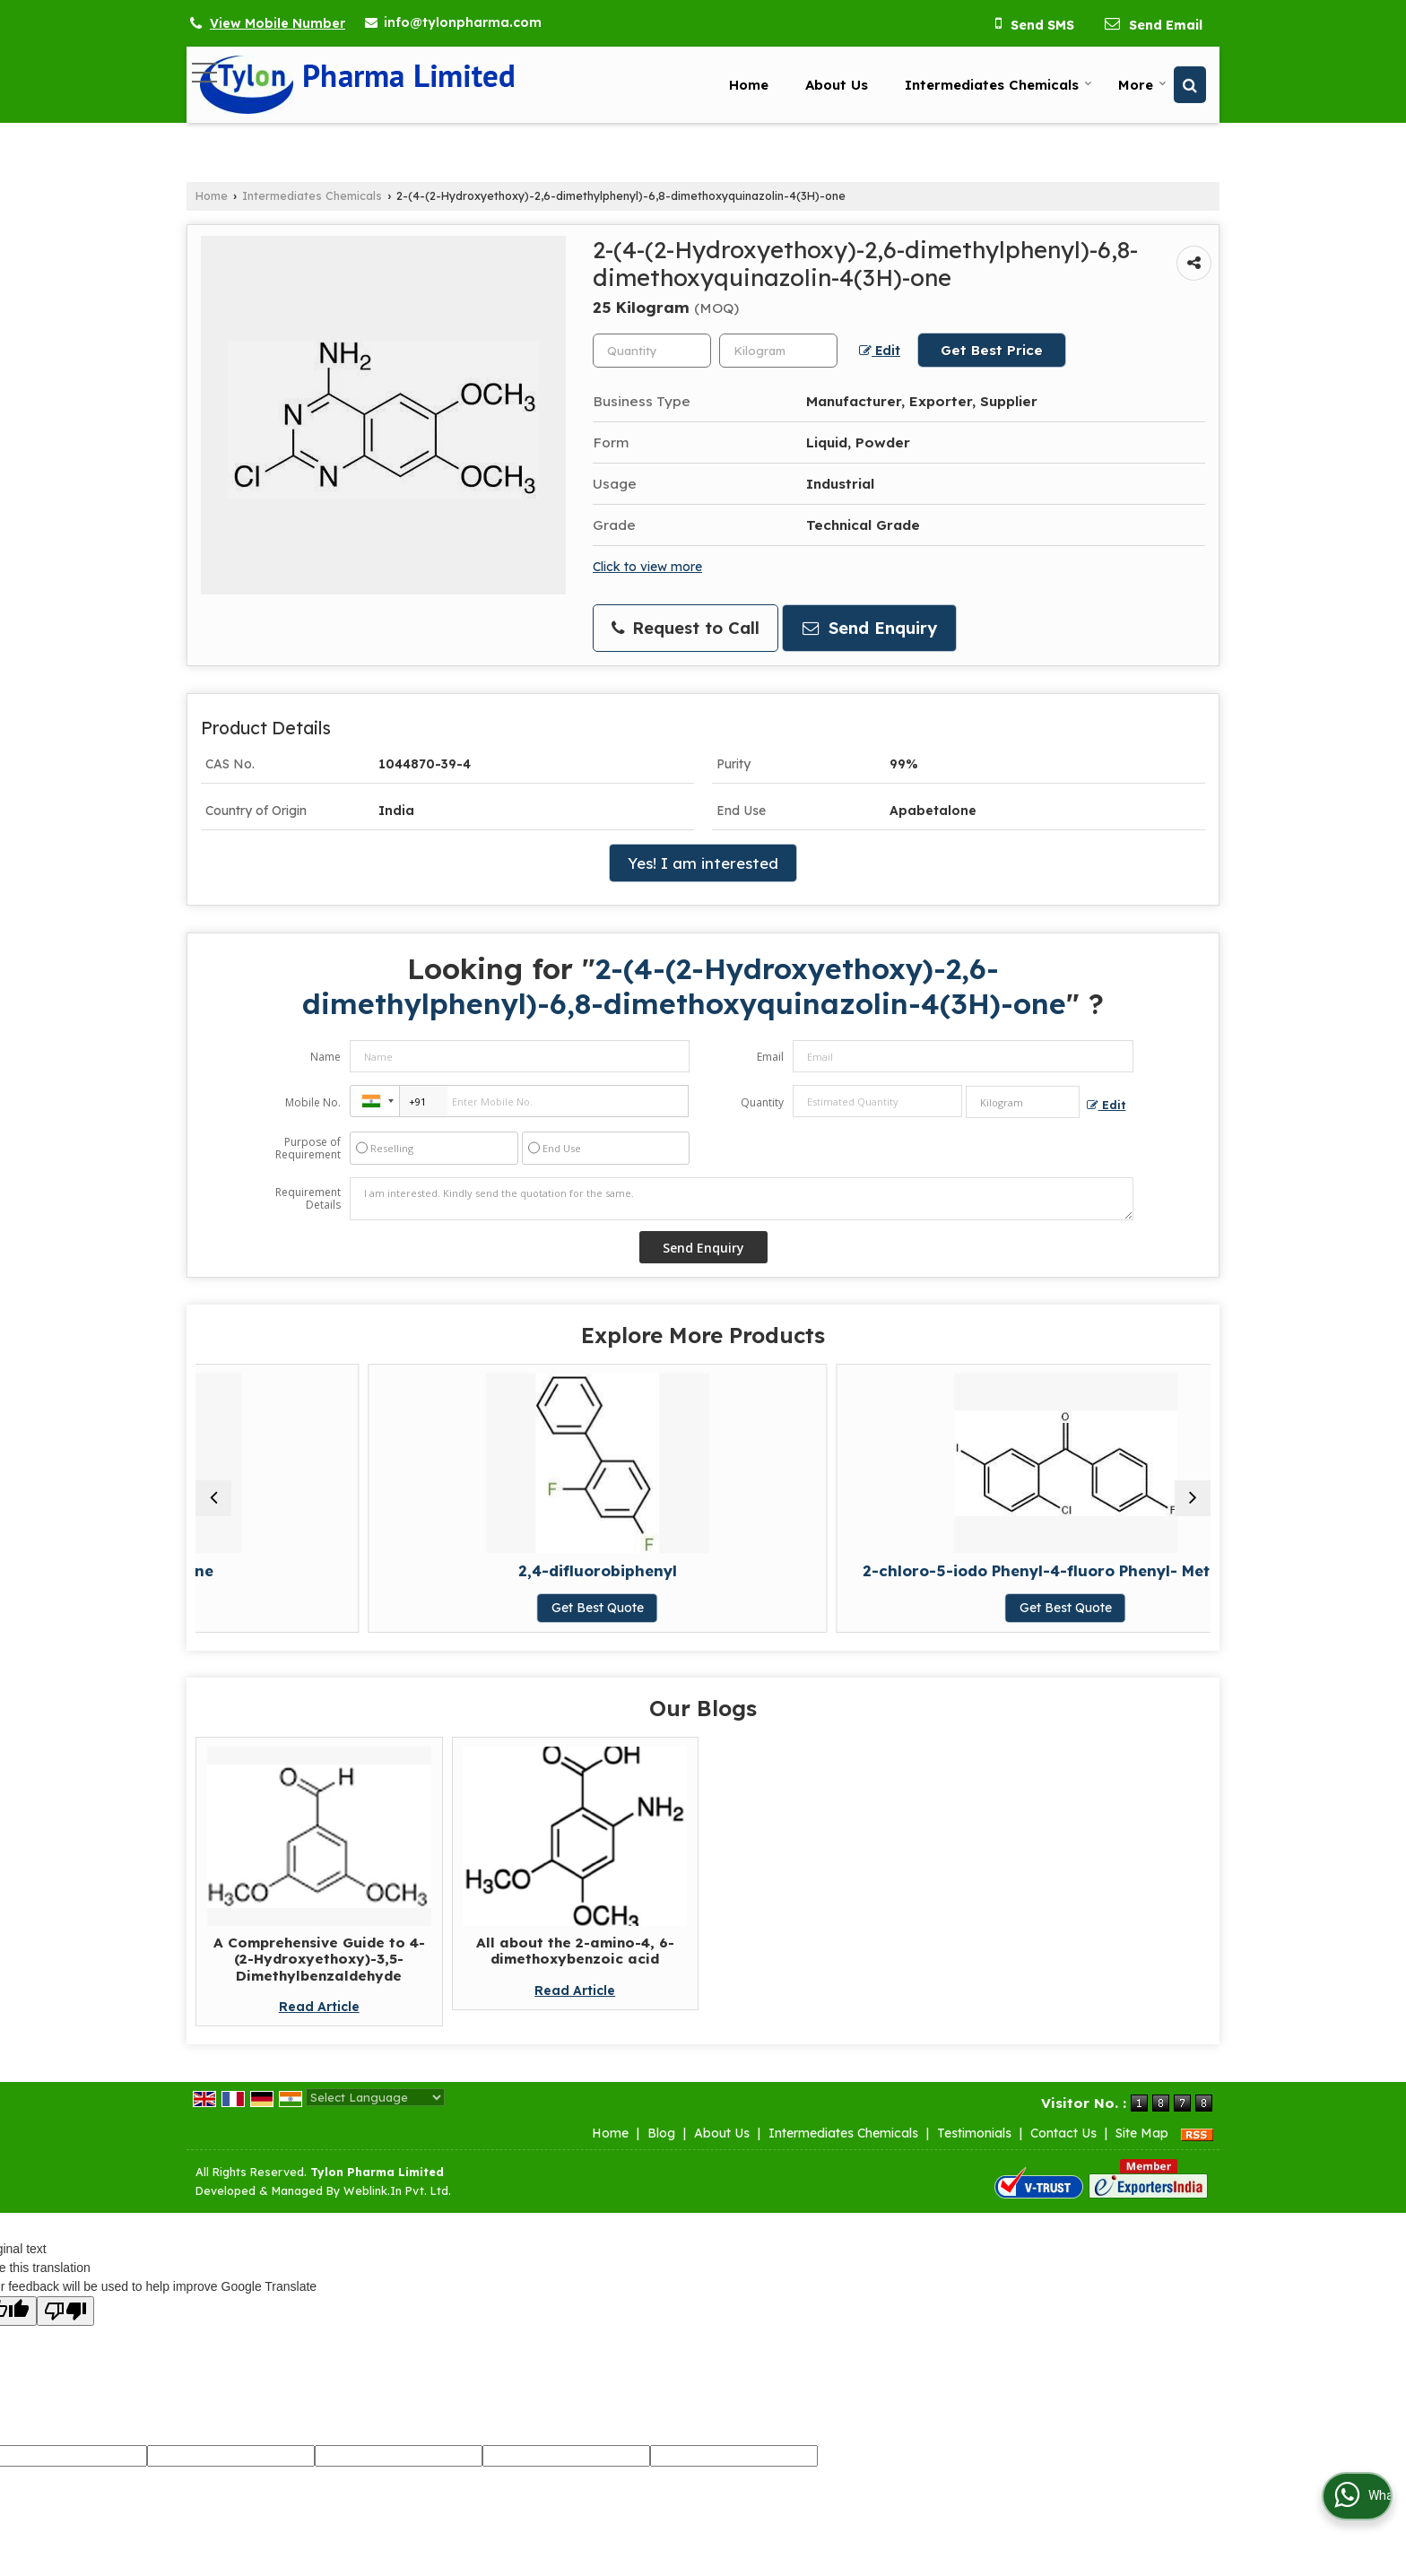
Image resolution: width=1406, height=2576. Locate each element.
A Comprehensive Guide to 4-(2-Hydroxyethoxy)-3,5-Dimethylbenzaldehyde (319, 1977)
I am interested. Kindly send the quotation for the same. (741, 1198)
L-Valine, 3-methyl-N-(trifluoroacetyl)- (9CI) (1087, 1579)
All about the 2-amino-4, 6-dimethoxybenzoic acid (575, 1968)
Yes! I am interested (703, 863)
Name (325, 1056)
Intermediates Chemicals (998, 84)
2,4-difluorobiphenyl (575, 1570)
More (1142, 84)
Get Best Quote (319, 1608)
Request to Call (685, 628)
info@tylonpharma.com (463, 22)
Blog (661, 2151)
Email (770, 1056)
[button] (277, 23)
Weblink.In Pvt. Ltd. (397, 2208)
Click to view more (647, 566)
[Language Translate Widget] (375, 2115)
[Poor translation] (65, 2329)
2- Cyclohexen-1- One (319, 1570)
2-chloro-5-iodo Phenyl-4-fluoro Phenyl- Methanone (831, 1579)
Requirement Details (308, 1198)
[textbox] (778, 351)
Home (748, 84)
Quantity (762, 1102)
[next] (1193, 1507)
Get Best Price (992, 350)
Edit (879, 351)
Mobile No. (313, 1102)
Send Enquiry (870, 628)
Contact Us (1063, 2151)
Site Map (1141, 2151)
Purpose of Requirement (308, 1148)
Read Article (319, 2025)
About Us (836, 84)
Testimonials (974, 2151)
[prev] (213, 1507)
